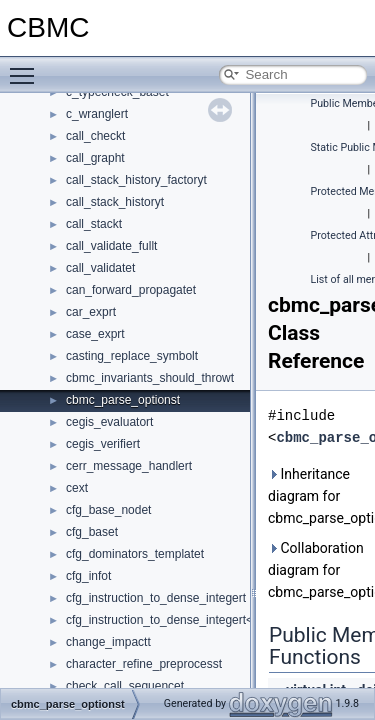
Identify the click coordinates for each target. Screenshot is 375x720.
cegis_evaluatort (109, 422)
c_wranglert (97, 114)
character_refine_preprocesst (144, 664)
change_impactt (108, 642)
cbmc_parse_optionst (123, 400)
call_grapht (95, 158)
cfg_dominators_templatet (135, 554)
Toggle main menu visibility (27, 67)
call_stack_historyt (115, 202)
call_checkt (95, 136)
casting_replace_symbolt (132, 356)
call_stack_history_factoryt (136, 180)
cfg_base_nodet (108, 510)
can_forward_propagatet (131, 290)
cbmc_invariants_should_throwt (150, 378)
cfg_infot (88, 576)
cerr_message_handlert (129, 466)
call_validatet (100, 268)
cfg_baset (92, 532)
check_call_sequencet (125, 686)
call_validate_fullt (111, 246)
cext (77, 488)
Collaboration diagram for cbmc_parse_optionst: (317, 570)
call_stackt (94, 224)
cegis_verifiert (103, 444)
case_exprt (95, 334)
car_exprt (91, 312)
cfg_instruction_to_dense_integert (156, 598)
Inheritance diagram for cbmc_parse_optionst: (317, 496)
